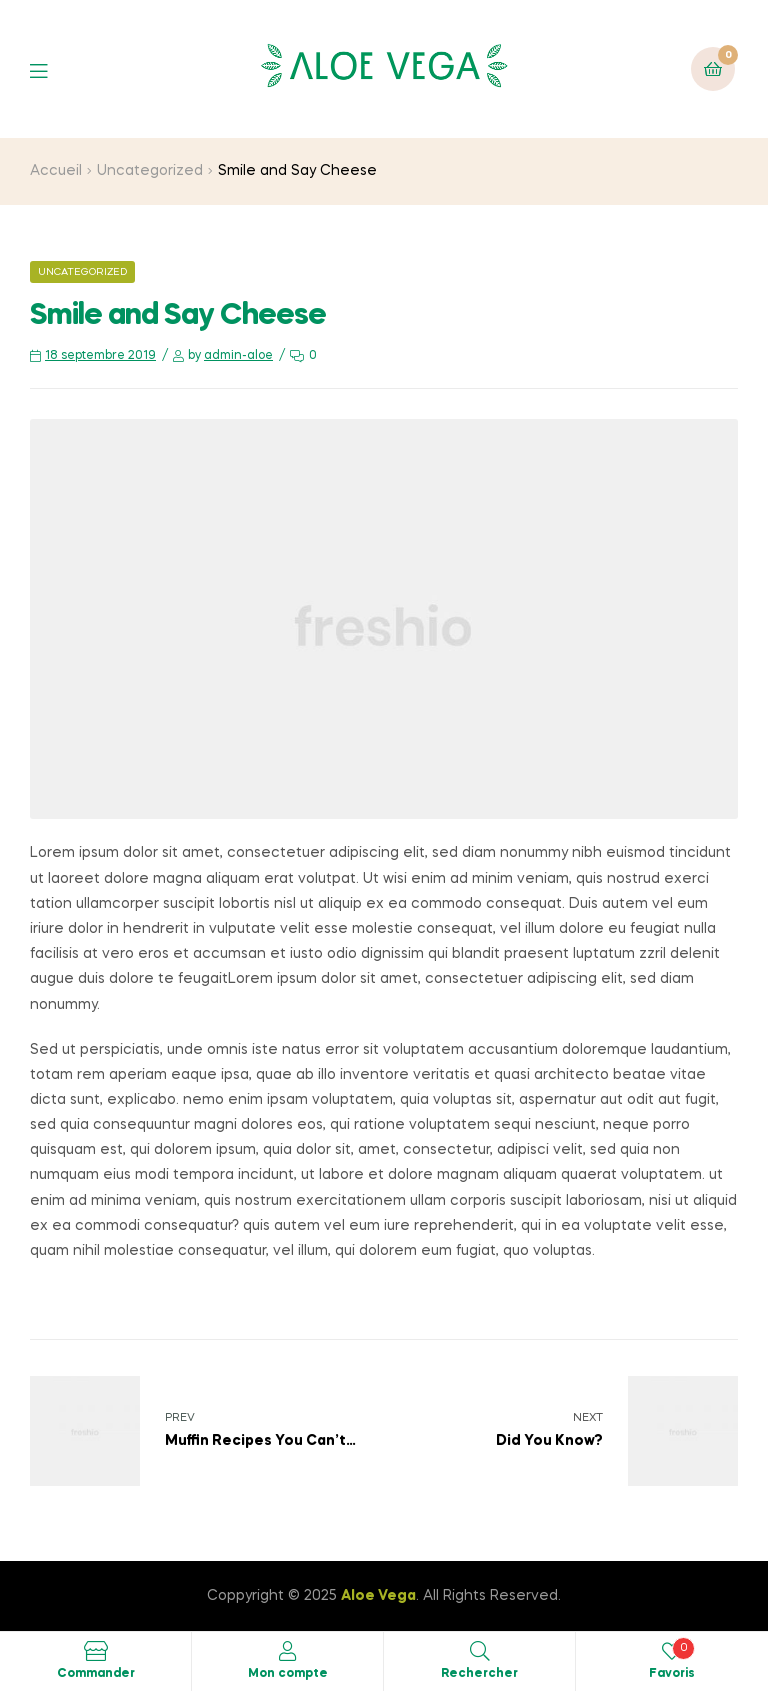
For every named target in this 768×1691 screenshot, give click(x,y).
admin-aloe (238, 356)
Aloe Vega (378, 1596)
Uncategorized (150, 171)
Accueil (56, 171)
